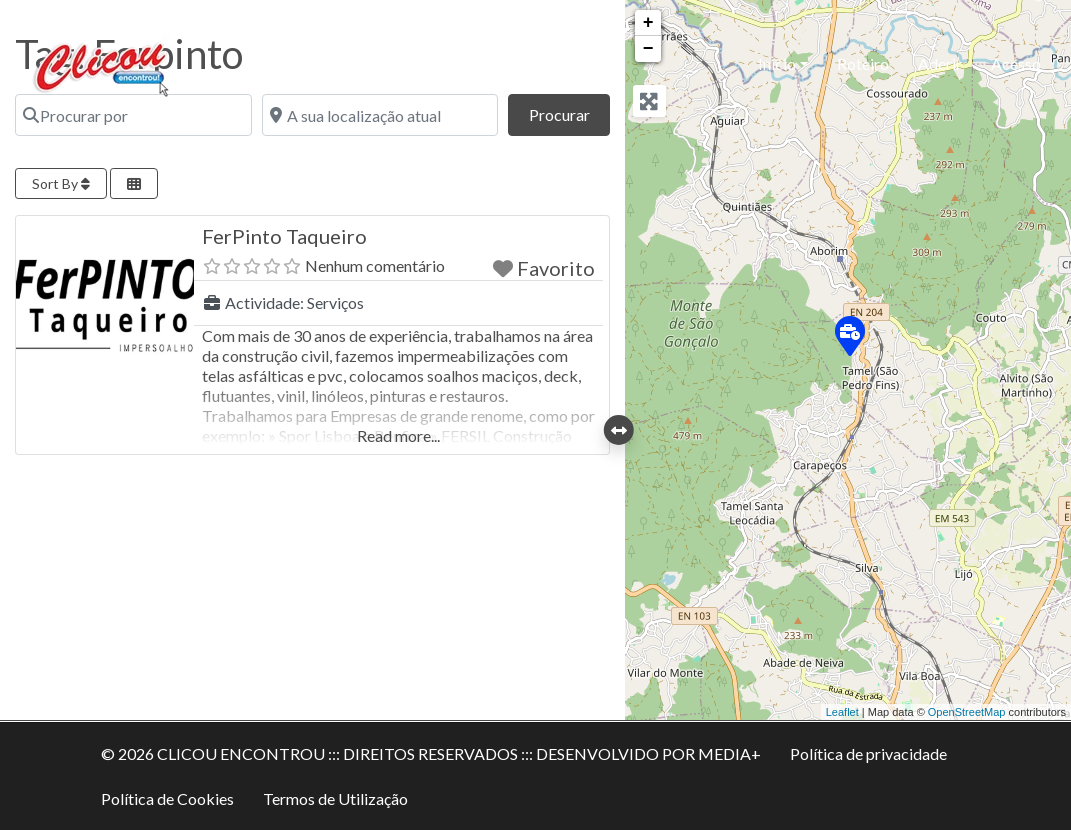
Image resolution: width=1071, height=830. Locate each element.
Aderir (940, 63)
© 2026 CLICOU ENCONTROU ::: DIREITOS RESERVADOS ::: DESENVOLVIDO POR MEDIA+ (431, 753)
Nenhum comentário (375, 265)
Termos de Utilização (335, 798)
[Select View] (134, 183)
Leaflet (842, 712)
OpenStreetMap (967, 712)
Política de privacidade (868, 753)
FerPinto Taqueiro (284, 236)
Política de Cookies (167, 798)
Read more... (398, 435)
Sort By (61, 183)
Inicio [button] (777, 63)
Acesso (1016, 63)
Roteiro (863, 63)
